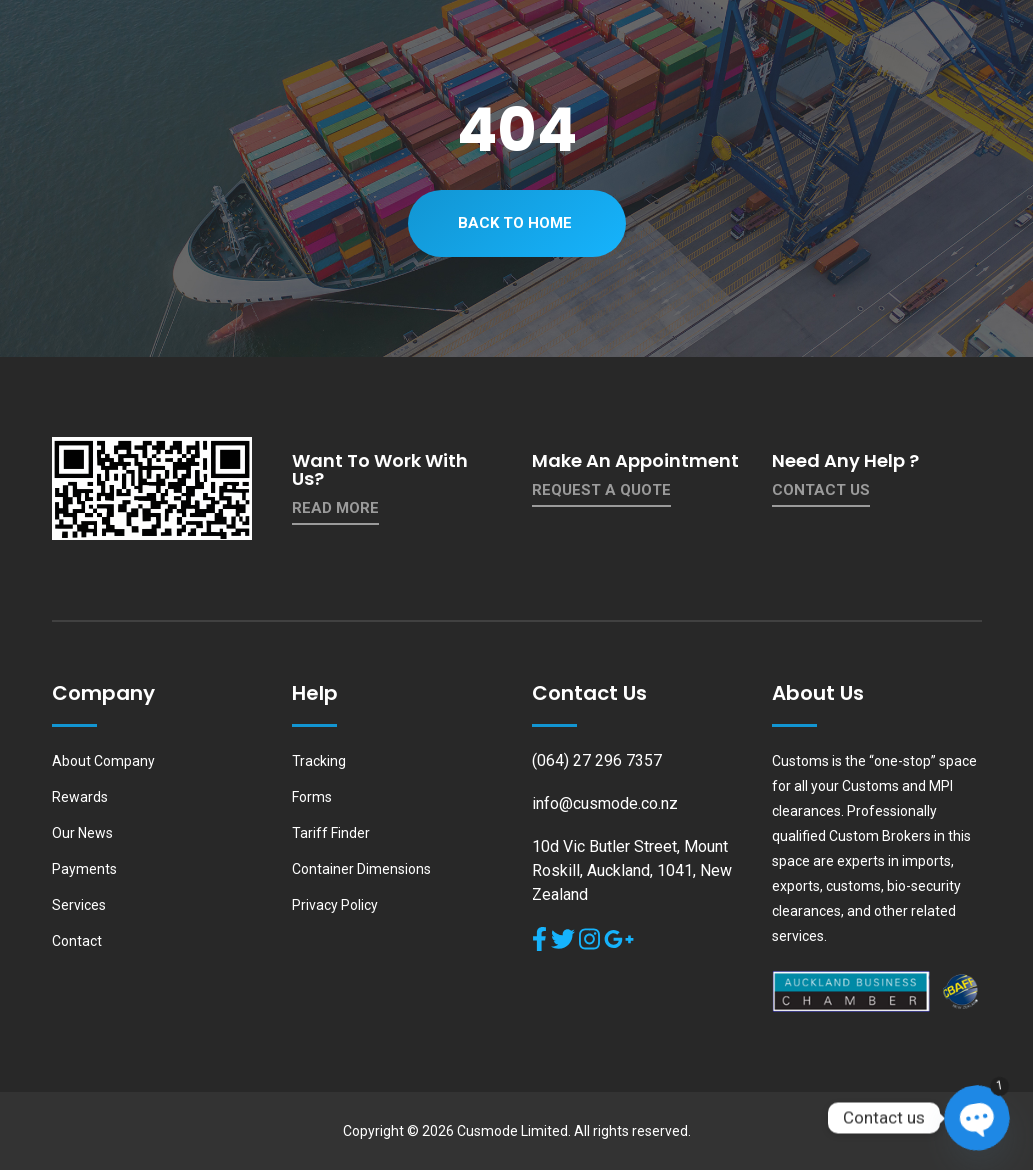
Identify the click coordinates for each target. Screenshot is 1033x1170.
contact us (821, 490)
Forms (312, 797)
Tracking (319, 761)
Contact (77, 941)
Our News (82, 833)
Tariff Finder (331, 833)
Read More (335, 508)
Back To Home (515, 223)
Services (79, 905)
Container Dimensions (361, 869)
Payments (84, 869)
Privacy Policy (335, 905)
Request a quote (601, 490)
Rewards (80, 797)
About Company (103, 761)
